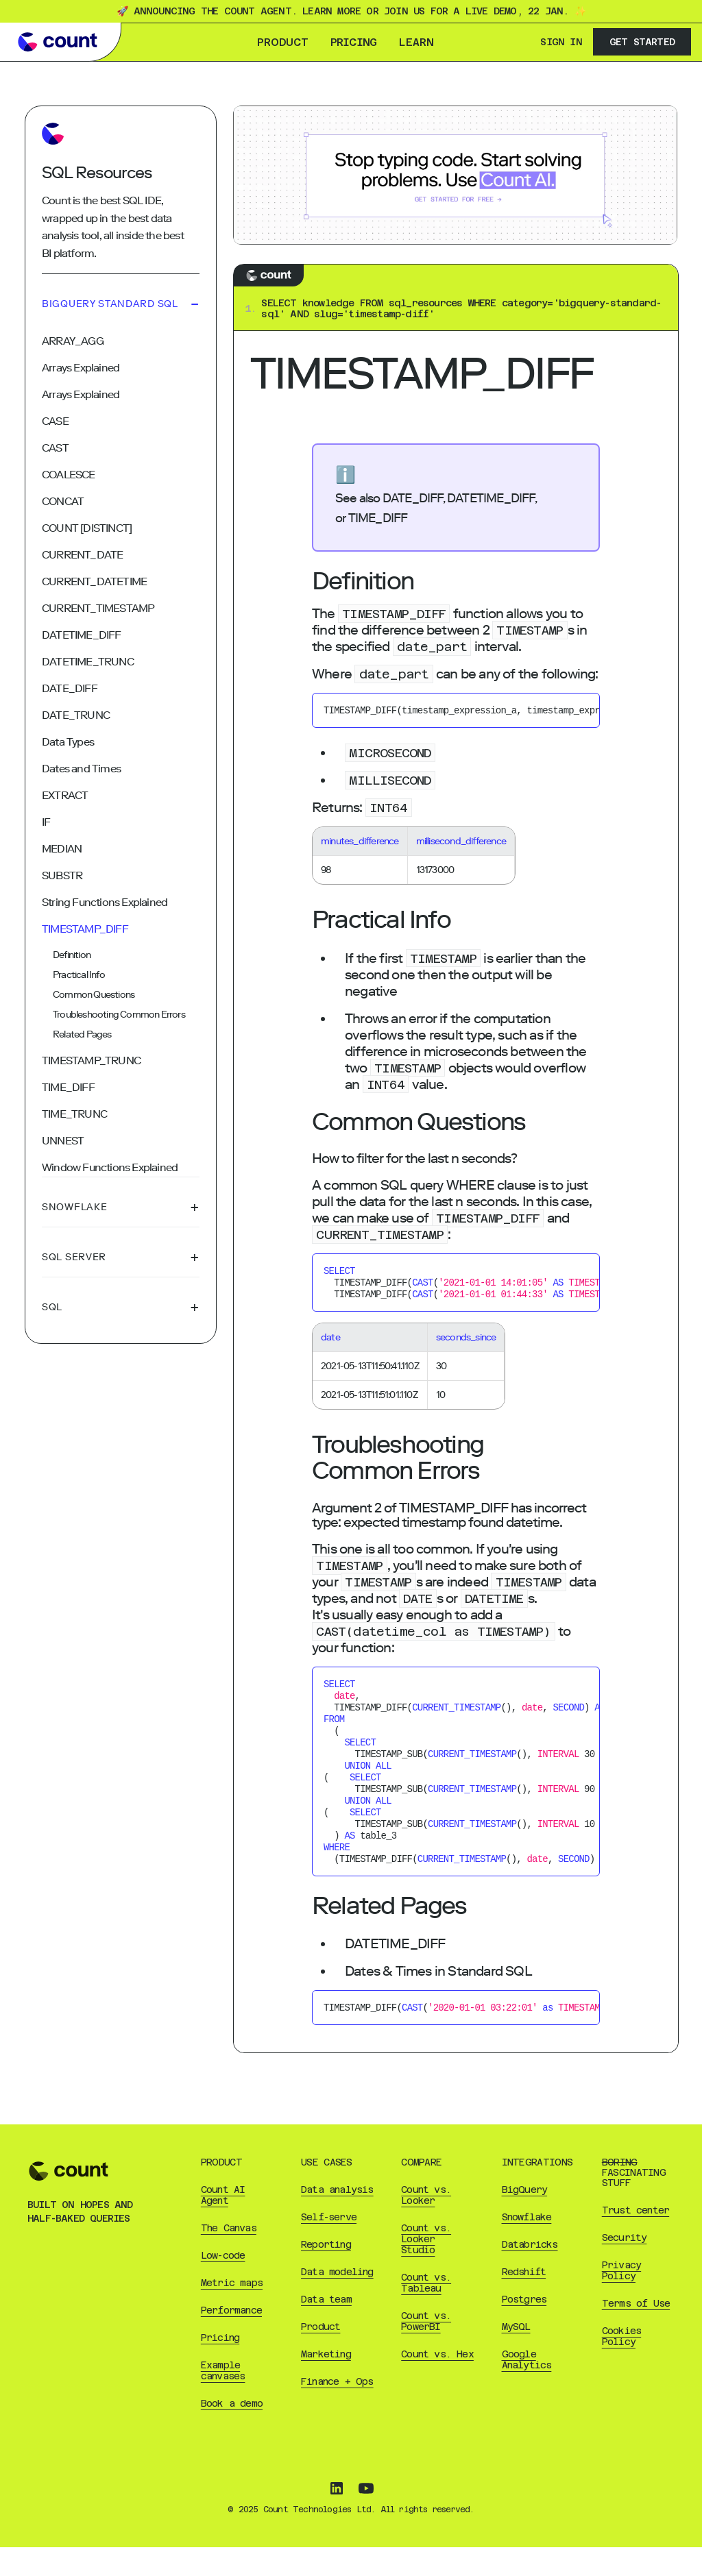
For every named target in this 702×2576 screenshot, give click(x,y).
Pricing (353, 42)
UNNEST (63, 1140)
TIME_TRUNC (74, 1113)
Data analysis (337, 2218)
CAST (55, 447)
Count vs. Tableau (426, 2311)
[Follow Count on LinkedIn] (336, 2518)
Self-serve (328, 2245)
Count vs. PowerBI (426, 2350)
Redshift (524, 2300)
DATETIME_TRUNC (88, 661)
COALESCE (68, 474)
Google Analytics (527, 2388)
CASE (55, 421)
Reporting (326, 2273)
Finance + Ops (337, 2410)
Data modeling (337, 2300)
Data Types (68, 741)
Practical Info (79, 975)
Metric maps (232, 2311)
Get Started (642, 41)
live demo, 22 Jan (514, 10)
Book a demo (232, 2432)
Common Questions (93, 995)
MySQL (516, 2355)
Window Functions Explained (110, 1167)
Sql (120, 1307)
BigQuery (525, 2218)
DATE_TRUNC (76, 715)
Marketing (326, 2382)
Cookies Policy (621, 2365)
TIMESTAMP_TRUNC (91, 1060)
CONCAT (63, 501)
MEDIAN (62, 848)
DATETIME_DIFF (81, 634)
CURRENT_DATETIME (94, 581)
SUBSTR (62, 875)
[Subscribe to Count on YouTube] (366, 2518)
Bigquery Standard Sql (120, 304)
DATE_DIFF (69, 688)
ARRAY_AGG (73, 340)
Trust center (635, 2238)
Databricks (530, 2273)
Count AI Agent (223, 2224)
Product (282, 42)
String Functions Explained (104, 902)
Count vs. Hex (437, 2382)
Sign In (560, 41)
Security (624, 2266)
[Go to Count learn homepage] (57, 42)
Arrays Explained (80, 367)
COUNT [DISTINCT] (87, 528)
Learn (416, 42)
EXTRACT (65, 795)
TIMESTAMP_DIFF (85, 928)
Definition (71, 955)
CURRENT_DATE (82, 554)
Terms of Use (636, 2332)
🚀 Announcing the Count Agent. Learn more (239, 10)
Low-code (223, 2284)
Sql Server (120, 1257)
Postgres (524, 2327)
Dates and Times (81, 768)
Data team (326, 2327)
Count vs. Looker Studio (426, 2267)
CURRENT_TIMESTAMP (98, 608)
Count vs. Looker (426, 2224)
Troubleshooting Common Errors (119, 1014)
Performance (231, 2338)
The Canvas (228, 2256)
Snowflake (120, 1207)
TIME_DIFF (68, 1087)
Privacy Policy (621, 2299)
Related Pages (82, 1034)
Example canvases (223, 2399)
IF (46, 822)
